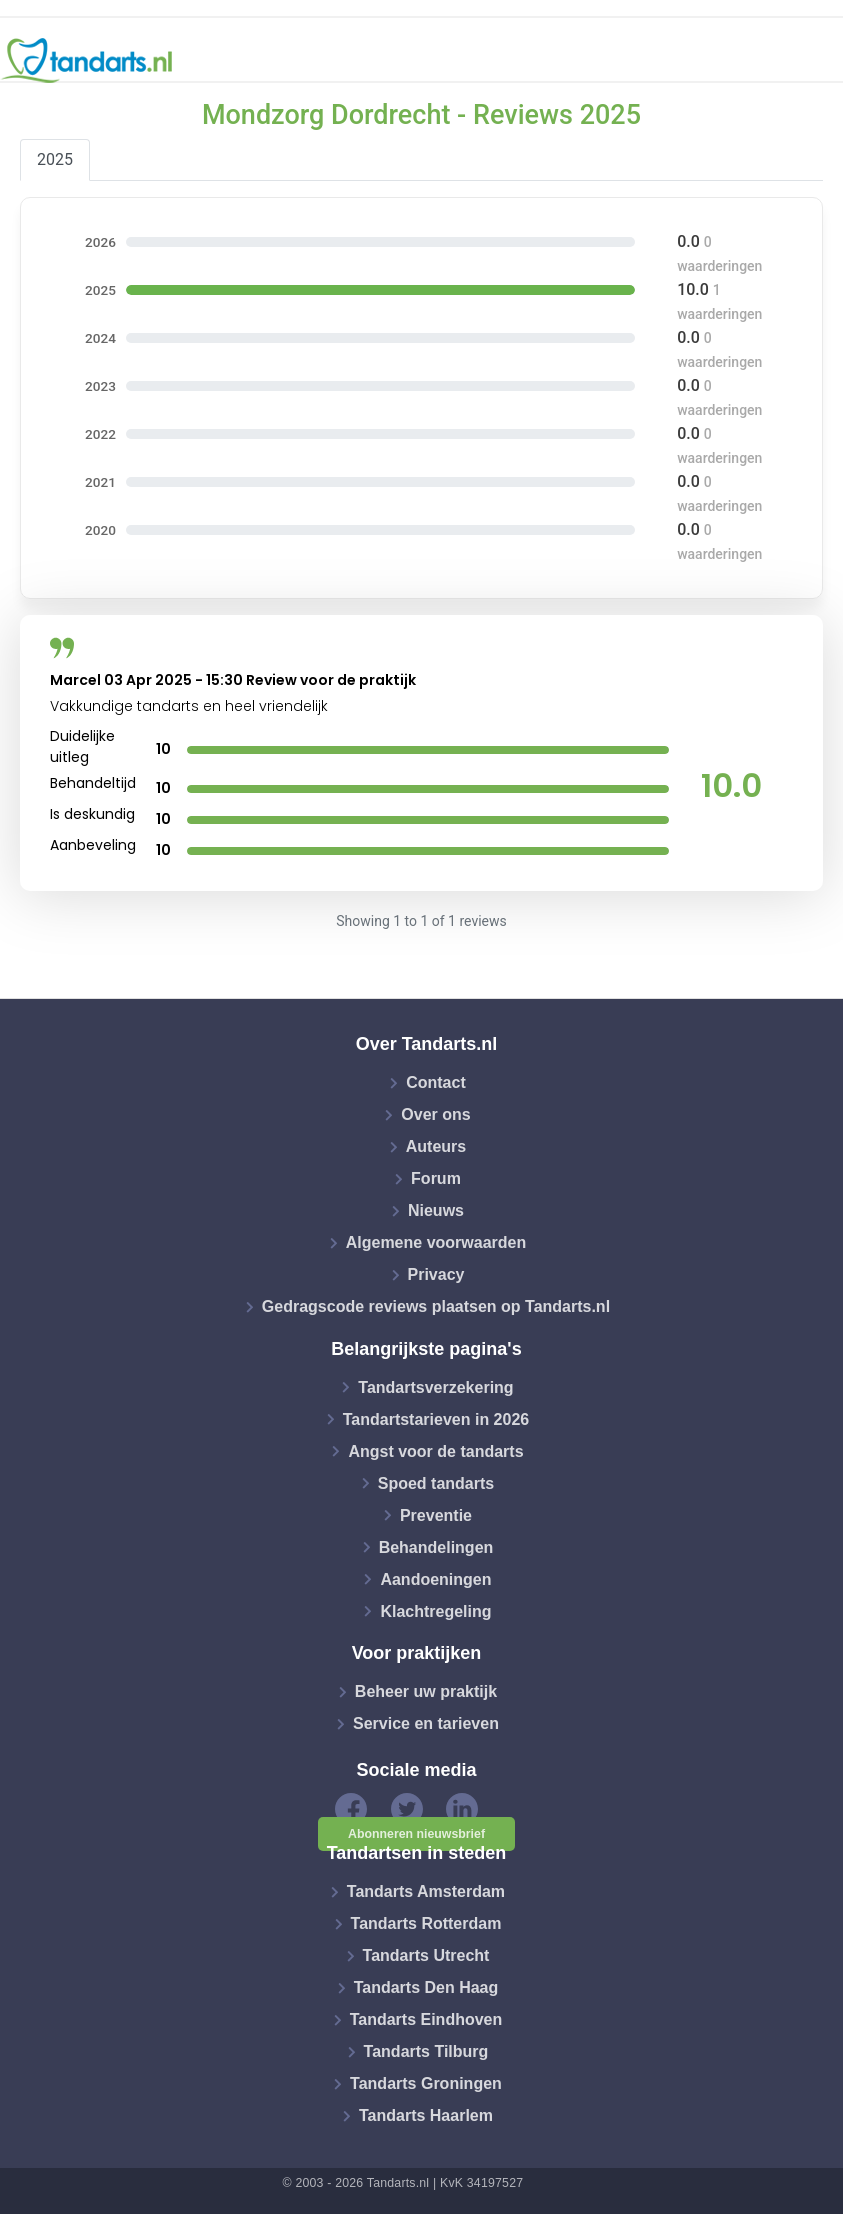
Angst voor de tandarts (435, 1450)
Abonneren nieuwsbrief (416, 1834)
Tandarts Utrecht (426, 1955)
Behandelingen (436, 1546)
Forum (436, 1178)
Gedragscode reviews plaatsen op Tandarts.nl (436, 1306)
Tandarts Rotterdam (426, 1923)
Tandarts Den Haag (426, 1987)
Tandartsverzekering (435, 1386)
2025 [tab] (55, 159)
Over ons (435, 1114)
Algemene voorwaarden (436, 1242)
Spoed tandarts (436, 1482)
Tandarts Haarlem (426, 2115)
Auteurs (436, 1146)
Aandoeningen (435, 1578)
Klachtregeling (435, 1610)
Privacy (436, 1274)
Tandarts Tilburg (426, 2051)
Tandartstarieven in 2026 (436, 1418)
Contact (436, 1082)
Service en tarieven (426, 1723)
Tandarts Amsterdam (426, 1891)
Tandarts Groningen (426, 2083)
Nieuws (436, 1210)
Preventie (436, 1514)
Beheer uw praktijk (426, 1691)
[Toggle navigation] (815, 61)
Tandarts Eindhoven (426, 2019)
